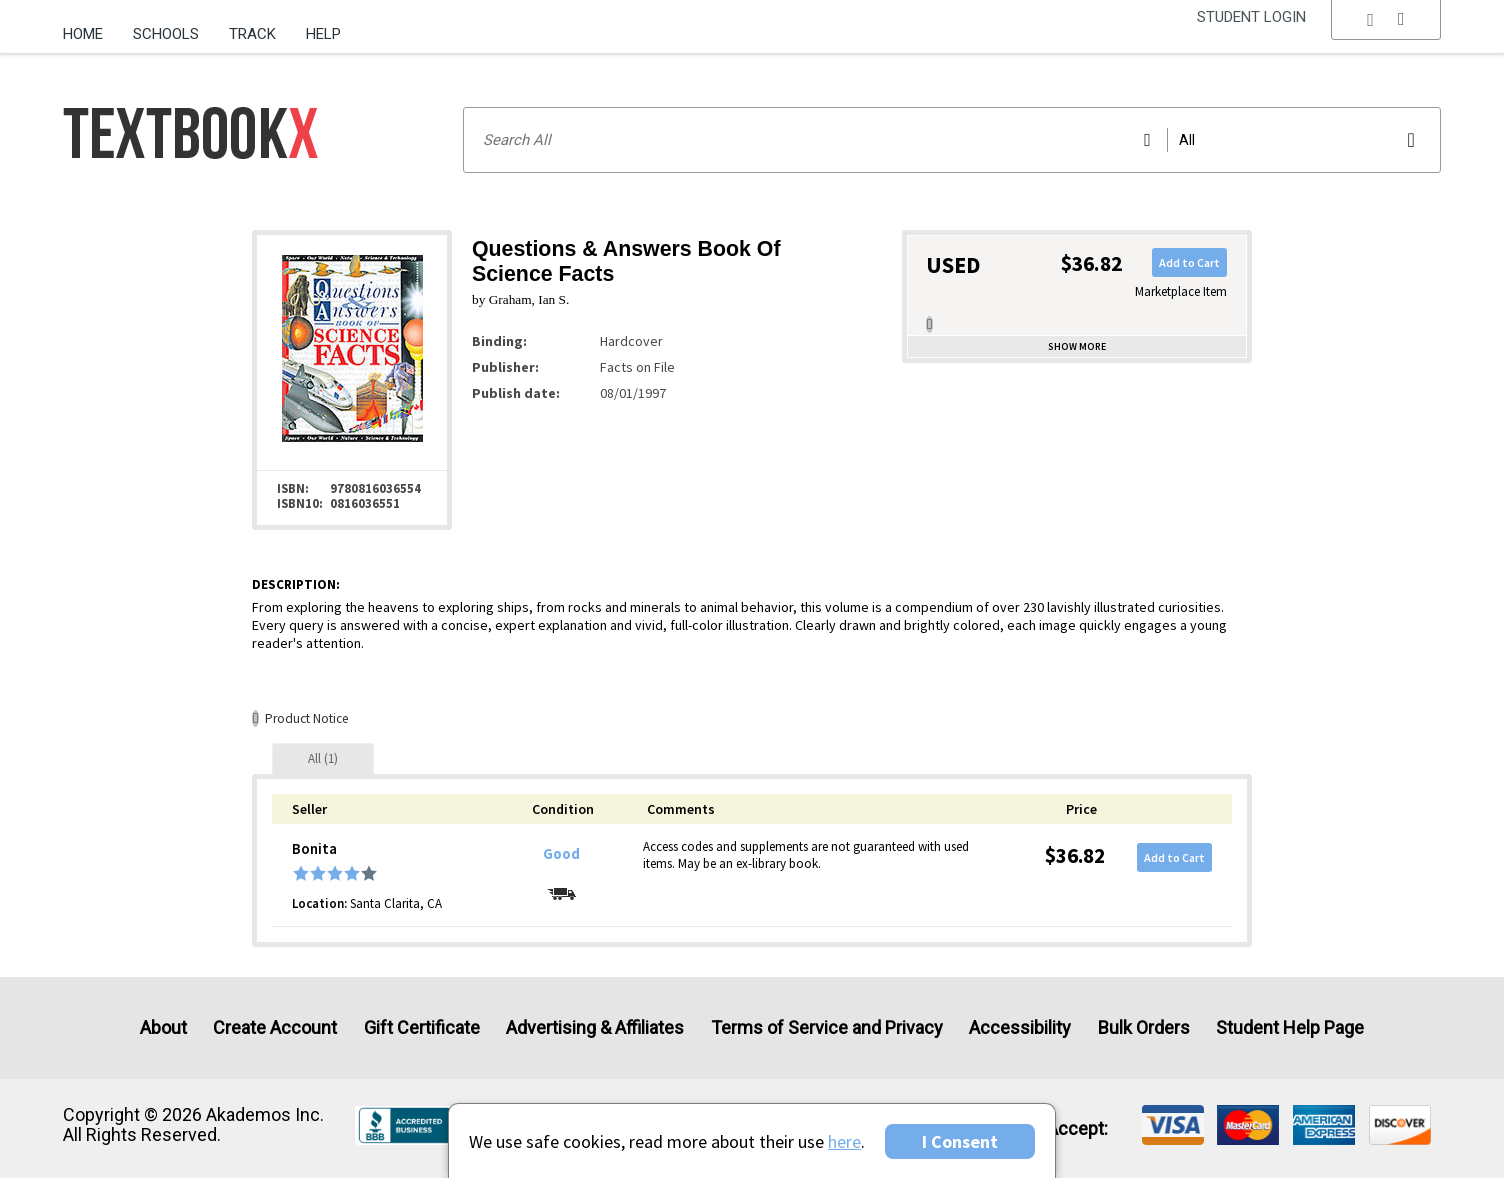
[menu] (1386, 35)
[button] (1386, 35)
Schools (166, 34)
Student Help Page (1290, 1027)
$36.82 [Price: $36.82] (1075, 855)
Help (323, 34)
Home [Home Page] (83, 34)
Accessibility (1020, 1027)
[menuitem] (90, 27)
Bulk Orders (1144, 1027)
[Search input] (952, 140)
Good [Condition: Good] (561, 854)
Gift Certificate (422, 1027)
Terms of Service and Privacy (827, 1027)
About (163, 1027)
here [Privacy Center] (844, 1141)
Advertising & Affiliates (595, 1027)
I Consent (960, 1141)
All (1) (323, 758)
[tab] (323, 758)
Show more (1077, 346)
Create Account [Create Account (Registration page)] (275, 1027)
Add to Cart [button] (1189, 262)
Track (252, 34)
